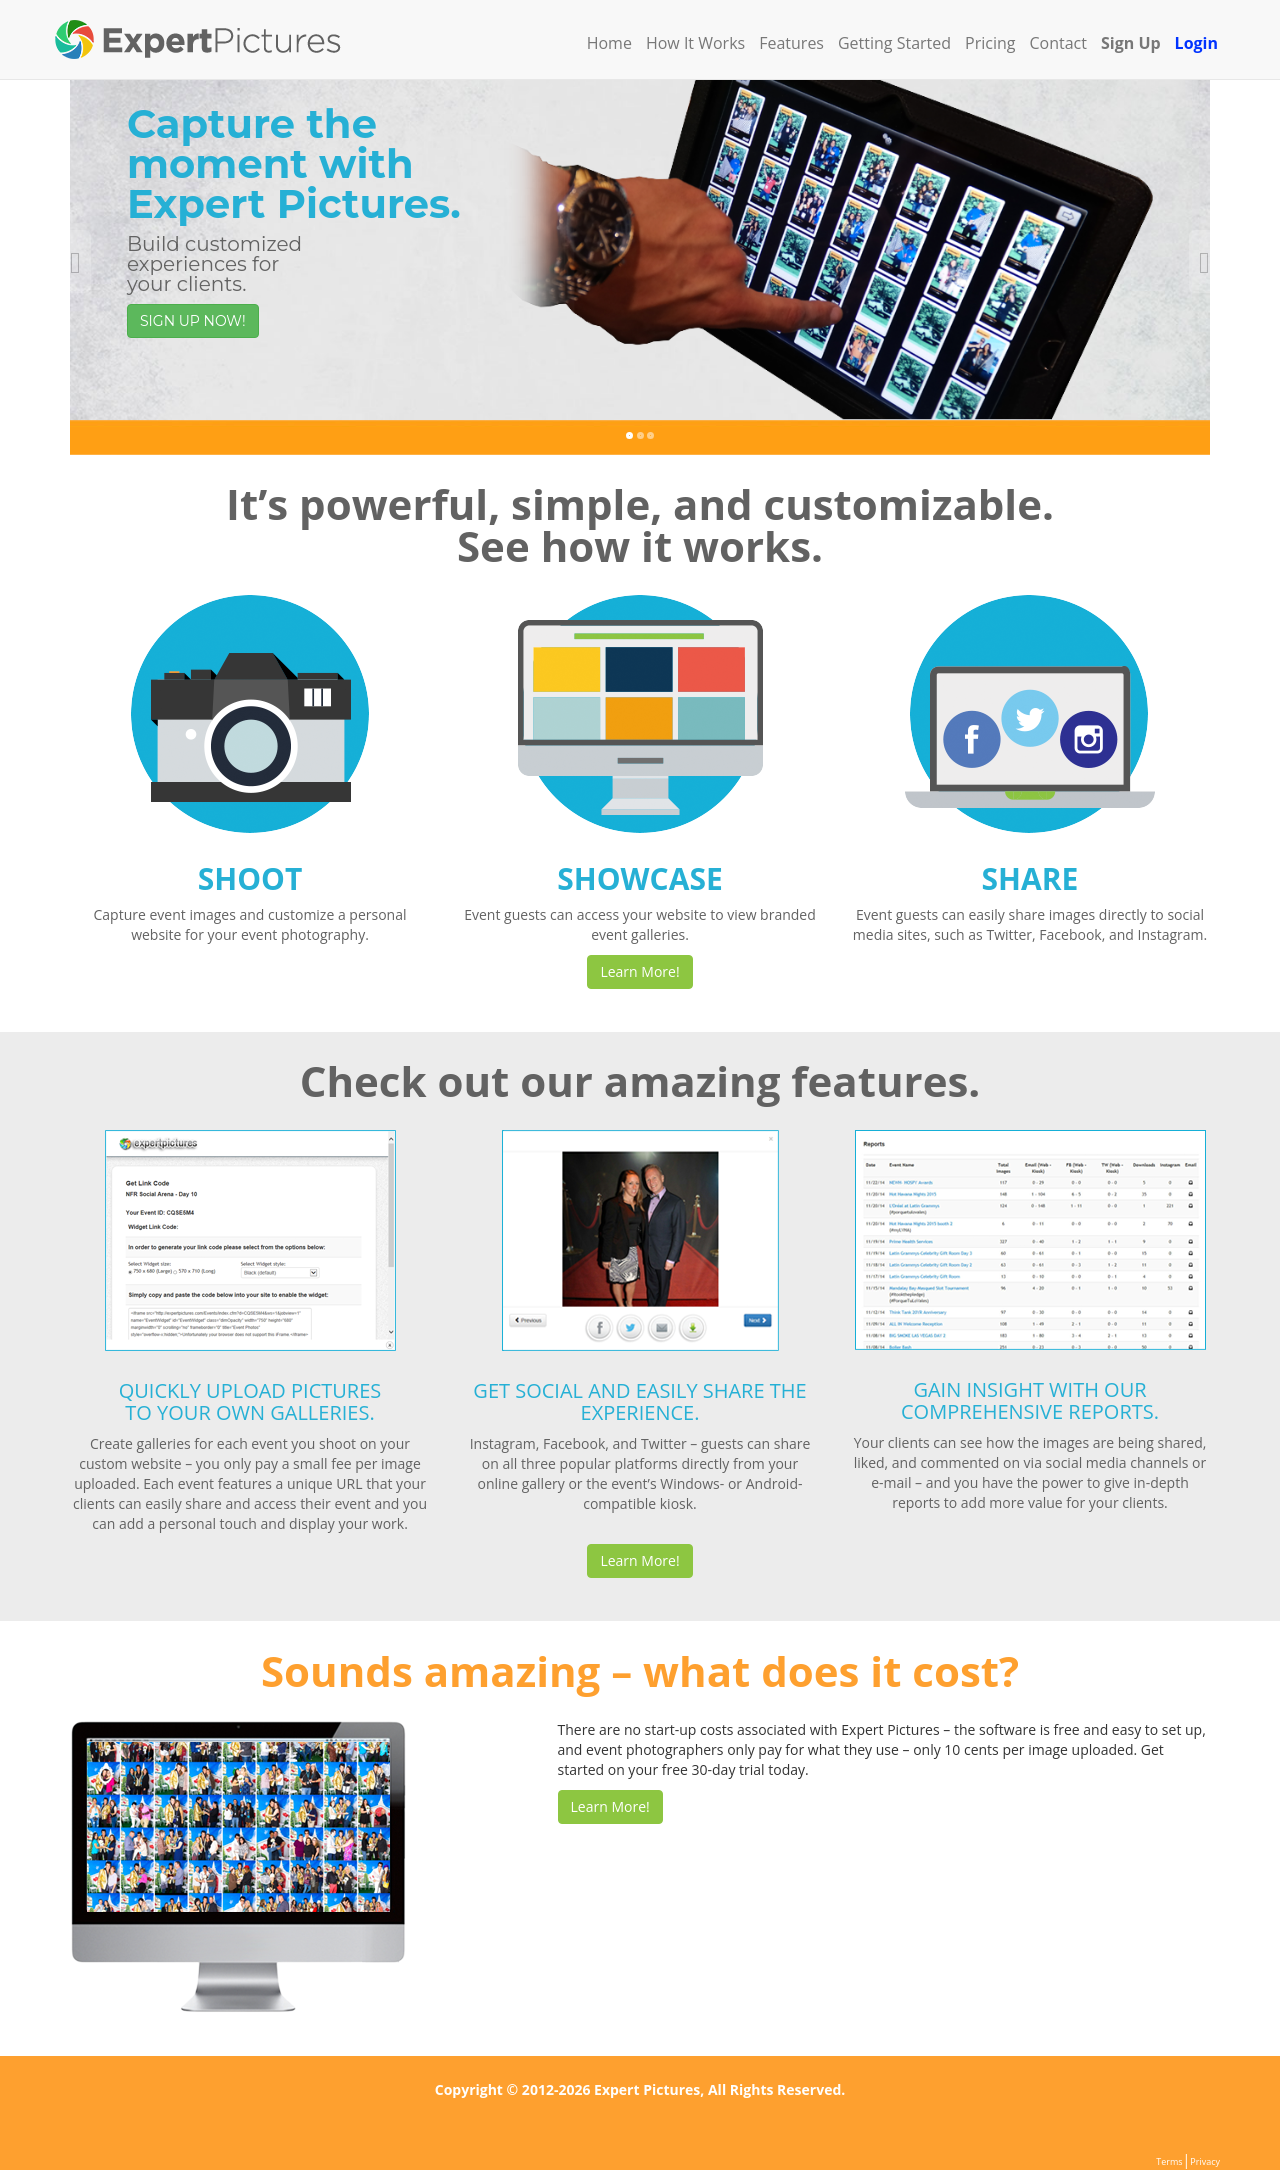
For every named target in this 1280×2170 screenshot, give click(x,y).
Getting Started (894, 43)
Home (609, 43)
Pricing (990, 43)
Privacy (1205, 2161)
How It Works (695, 43)
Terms (1169, 2161)
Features (791, 43)
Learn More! (639, 971)
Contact (1058, 43)
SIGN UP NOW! (193, 321)
